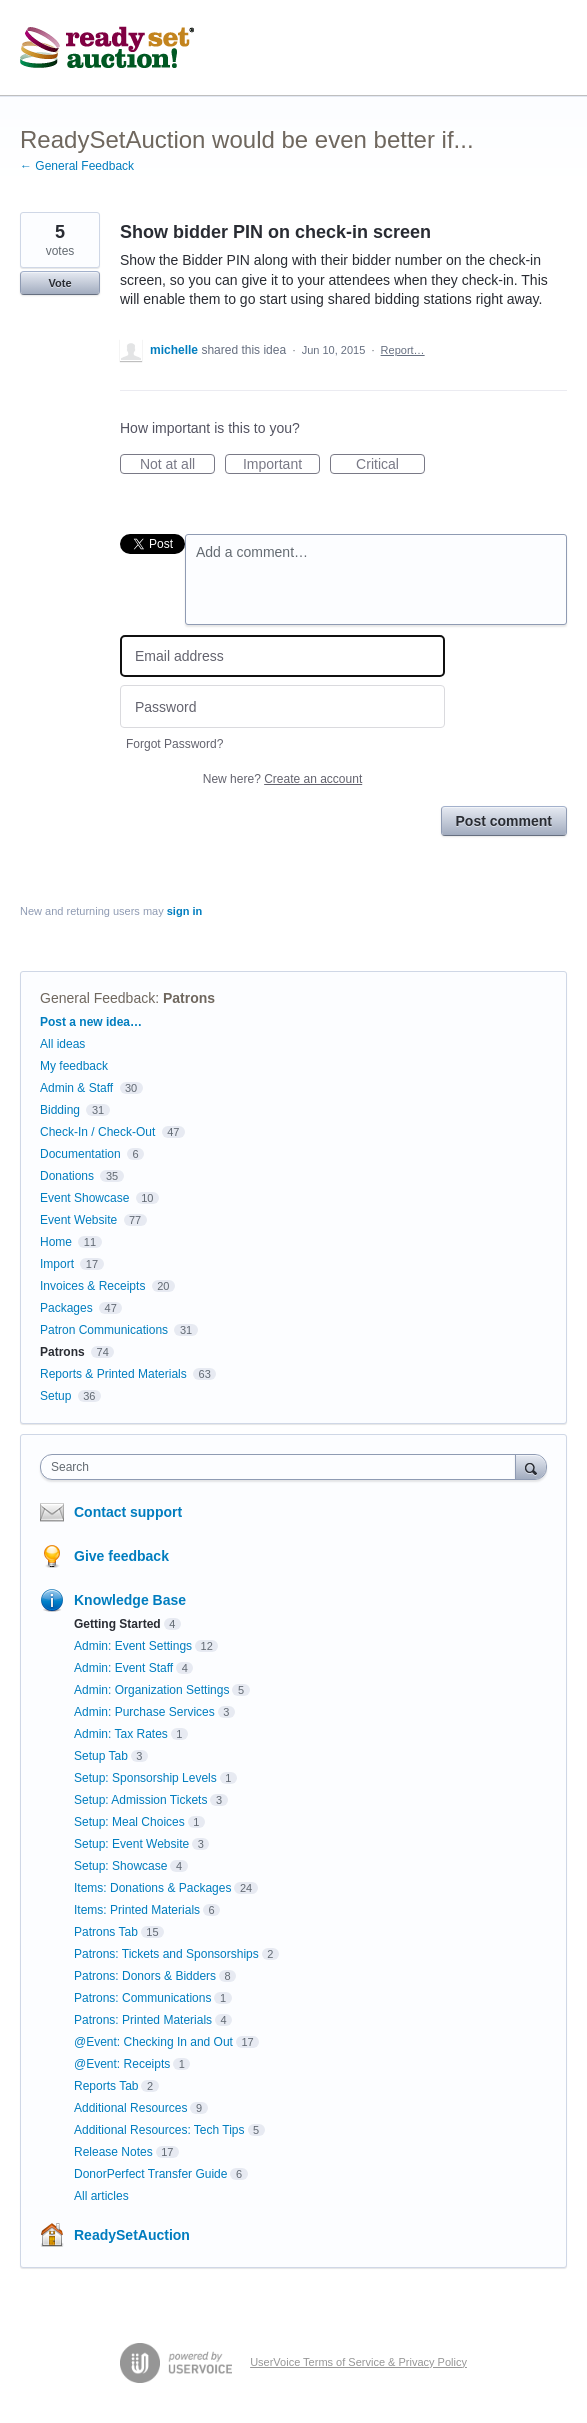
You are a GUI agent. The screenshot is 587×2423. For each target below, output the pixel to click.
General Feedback (97, 998)
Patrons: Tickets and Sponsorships (166, 1954)
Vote (59, 283)
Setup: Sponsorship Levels (145, 1778)
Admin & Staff (76, 1088)
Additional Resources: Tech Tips (159, 2130)
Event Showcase (84, 1198)
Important (281, 465)
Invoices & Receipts (92, 1286)
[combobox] (282, 1467)
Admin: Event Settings (133, 1646)
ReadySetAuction (132, 2235)
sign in (184, 911)
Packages (66, 1308)
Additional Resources (130, 2108)
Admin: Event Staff (123, 1668)
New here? (282, 779)
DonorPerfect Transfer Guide (150, 2174)
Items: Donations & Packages (152, 1888)
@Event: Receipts (122, 2064)
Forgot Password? (174, 744)
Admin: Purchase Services (144, 1712)
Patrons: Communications (142, 1998)
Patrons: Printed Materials (143, 2020)
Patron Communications (104, 1330)
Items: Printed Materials (137, 1910)
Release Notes (113, 2152)
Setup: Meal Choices (129, 1822)
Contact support (128, 1512)
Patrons (189, 998)
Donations (67, 1176)
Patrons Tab (106, 1932)
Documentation (80, 1154)
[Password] (282, 706)
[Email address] (282, 656)
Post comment (504, 821)
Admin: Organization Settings (151, 1690)
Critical (390, 465)
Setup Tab (101, 1756)
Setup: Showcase (120, 1866)
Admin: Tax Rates (121, 1734)
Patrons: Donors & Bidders (145, 1976)
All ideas (62, 1044)
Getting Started (117, 1624)
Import (57, 1264)
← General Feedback (77, 166)
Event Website (78, 1220)
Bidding (60, 1110)
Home (56, 1242)
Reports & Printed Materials (113, 1374)
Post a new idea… (91, 1022)
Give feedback (121, 1556)
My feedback (74, 1066)
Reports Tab (106, 2086)
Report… (403, 350)
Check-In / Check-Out (97, 1132)
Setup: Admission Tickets (140, 1800)
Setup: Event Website (131, 1844)
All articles (101, 2196)
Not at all (177, 465)
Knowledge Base (130, 1600)
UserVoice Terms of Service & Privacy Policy (358, 2362)
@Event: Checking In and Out (153, 2042)
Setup (55, 1396)
